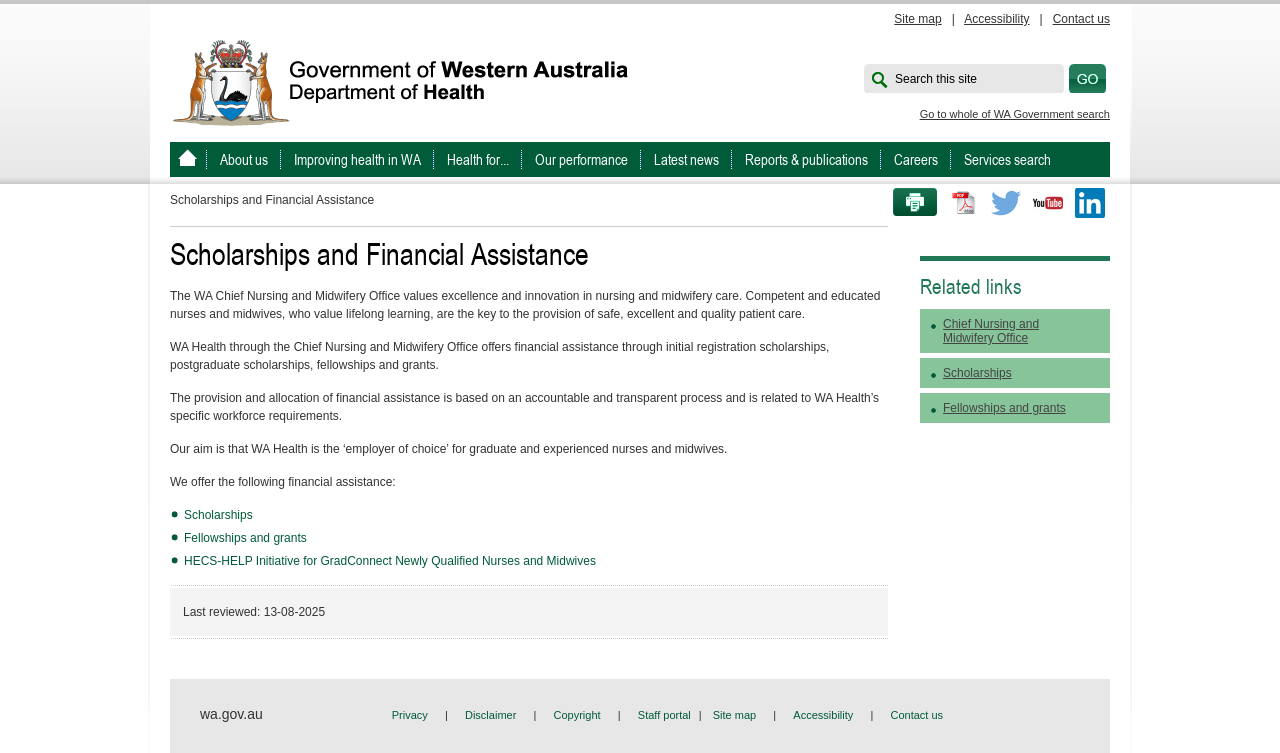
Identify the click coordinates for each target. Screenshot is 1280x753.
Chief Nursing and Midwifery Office (991, 331)
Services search (1007, 159)
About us (244, 159)
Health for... (478, 159)
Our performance (581, 159)
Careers (916, 159)
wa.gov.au (231, 714)
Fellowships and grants (245, 538)
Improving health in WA (357, 159)
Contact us (1081, 19)
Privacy (410, 715)
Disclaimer (490, 715)
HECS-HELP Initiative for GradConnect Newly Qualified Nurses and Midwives (391, 561)
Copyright (577, 715)
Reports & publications (806, 159)
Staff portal (664, 715)
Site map (917, 19)
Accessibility (996, 19)
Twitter (1006, 203)
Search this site (936, 79)
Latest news (686, 159)
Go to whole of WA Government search (1015, 114)
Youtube (1048, 203)
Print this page (908, 203)
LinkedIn (1090, 203)
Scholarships (218, 515)
